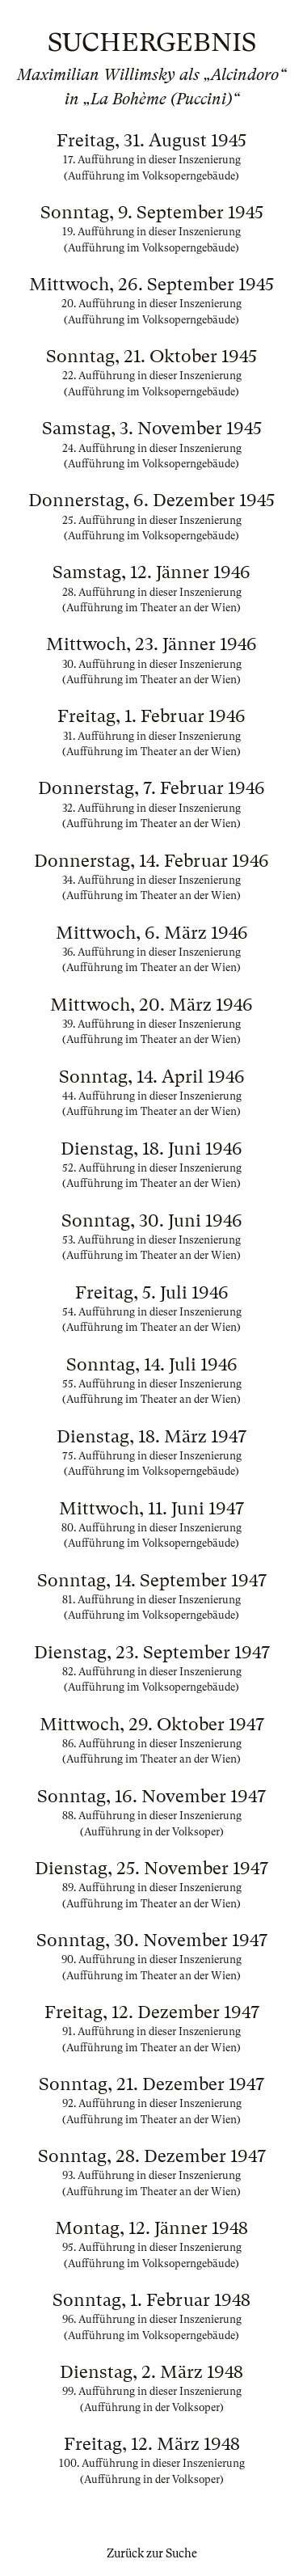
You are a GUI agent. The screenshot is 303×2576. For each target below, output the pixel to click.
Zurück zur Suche (152, 2553)
